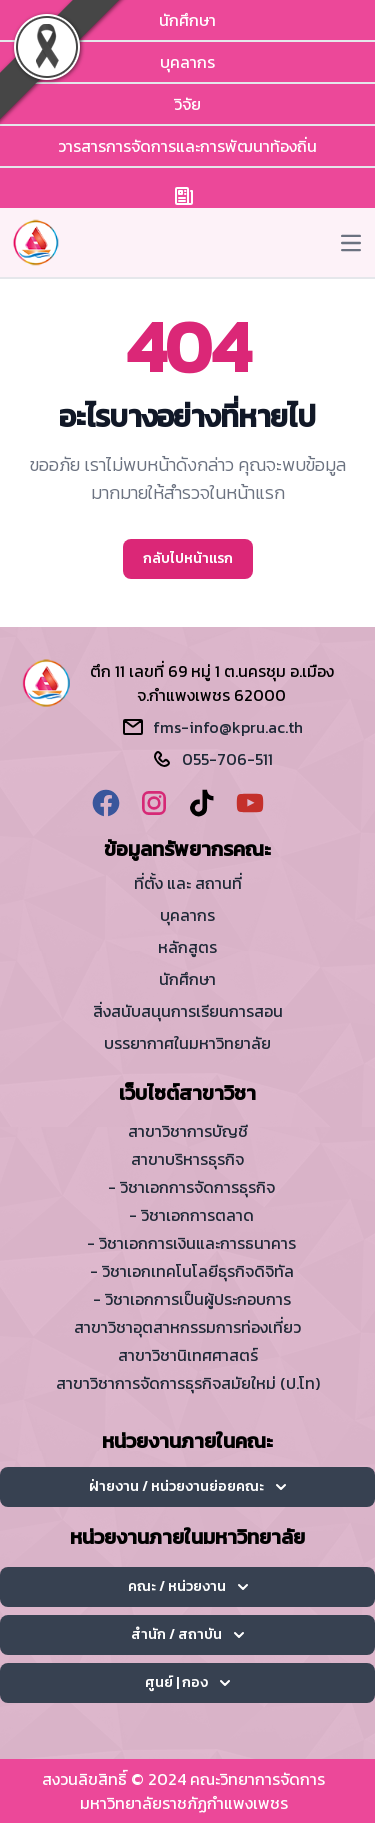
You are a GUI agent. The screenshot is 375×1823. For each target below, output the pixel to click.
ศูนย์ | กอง (187, 1682)
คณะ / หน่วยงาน (188, 1586)
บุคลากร (187, 62)
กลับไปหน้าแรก (188, 558)
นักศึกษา (187, 20)
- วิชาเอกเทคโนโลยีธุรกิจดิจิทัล (192, 1271)
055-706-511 (227, 759)
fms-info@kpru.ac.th (228, 727)
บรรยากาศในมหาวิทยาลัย (187, 1043)
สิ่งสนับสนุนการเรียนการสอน (188, 1011)
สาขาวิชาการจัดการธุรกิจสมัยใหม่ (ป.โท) (188, 1383)
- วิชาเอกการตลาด (191, 1215)
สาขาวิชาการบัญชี (188, 1131)
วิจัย (187, 104)
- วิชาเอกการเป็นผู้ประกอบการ (192, 1299)
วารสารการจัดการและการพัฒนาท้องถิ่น (187, 146)
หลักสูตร (187, 947)
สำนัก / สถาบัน (187, 1634)
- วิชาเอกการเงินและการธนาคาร (191, 1243)
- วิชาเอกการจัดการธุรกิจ (191, 1187)
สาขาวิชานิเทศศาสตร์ (188, 1355)
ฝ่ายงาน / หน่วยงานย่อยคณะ (187, 1486)
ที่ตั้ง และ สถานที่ (188, 883)
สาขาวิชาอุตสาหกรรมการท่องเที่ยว (187, 1327)
